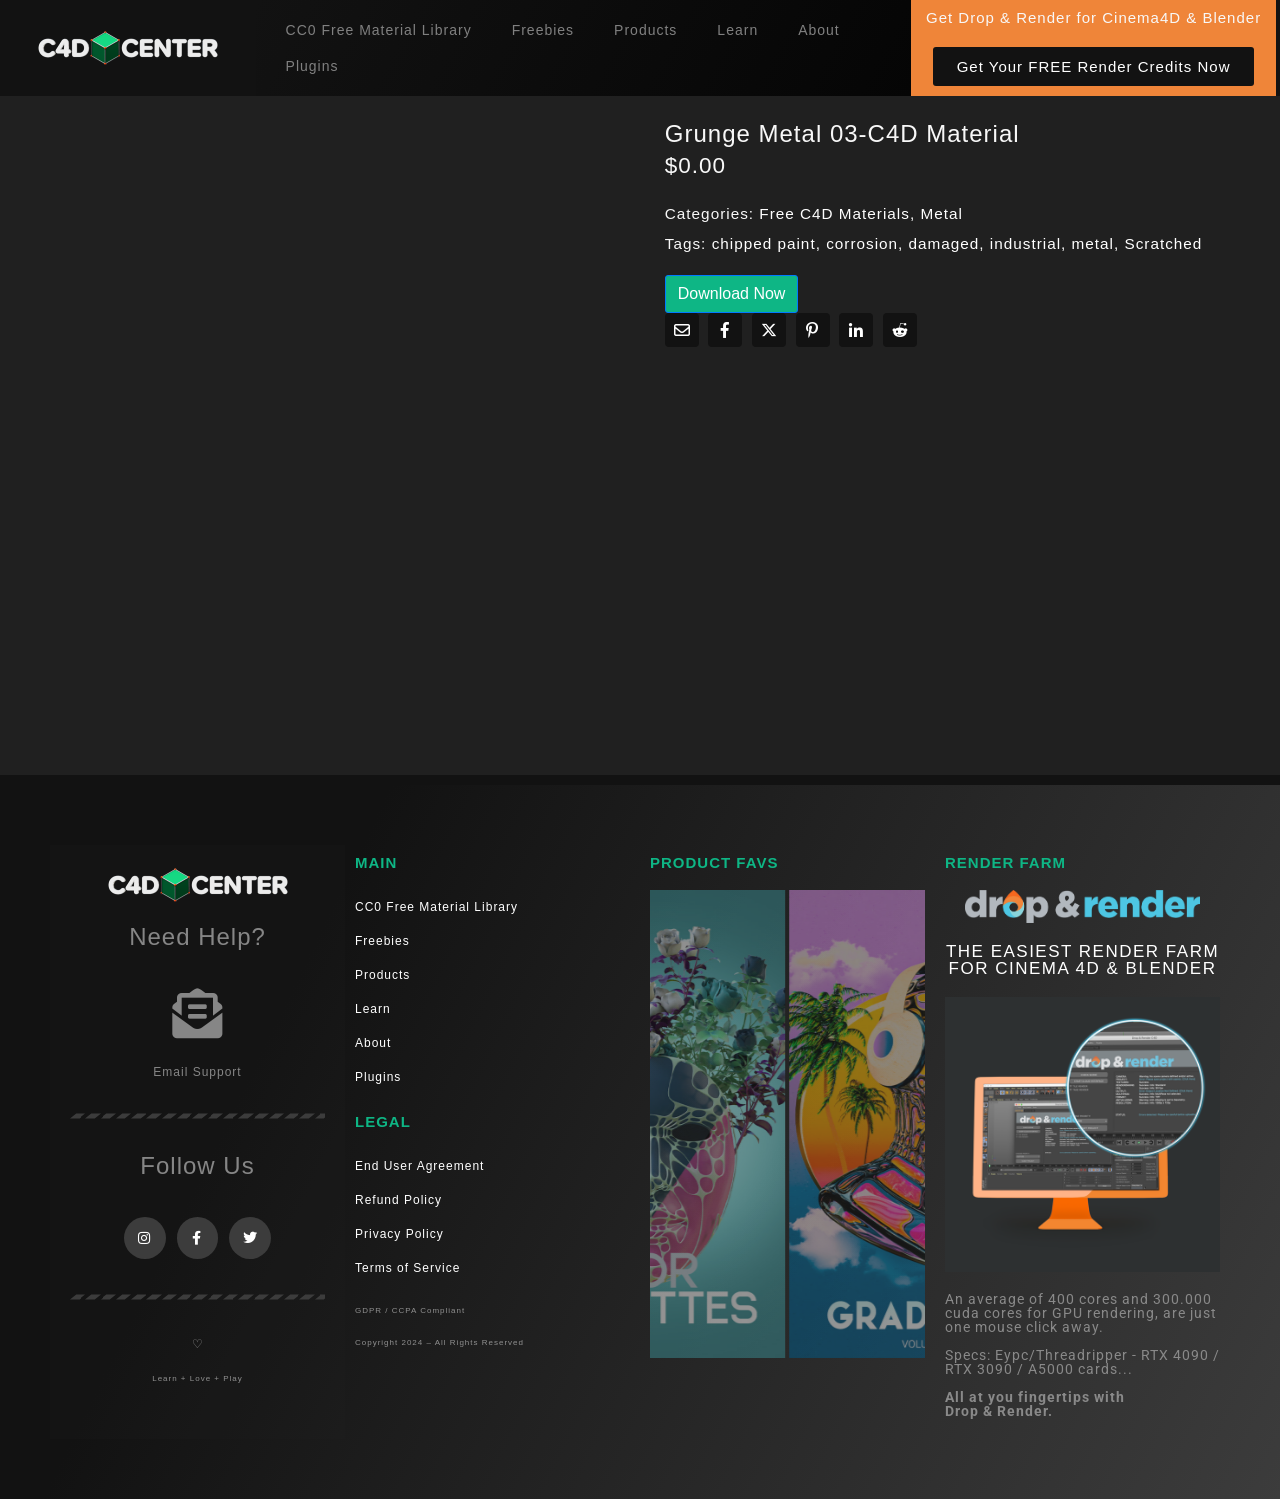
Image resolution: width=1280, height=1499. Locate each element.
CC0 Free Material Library (379, 30)
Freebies (543, 30)
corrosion (862, 243)
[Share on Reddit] (900, 330)
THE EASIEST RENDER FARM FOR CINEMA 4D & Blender (1082, 960)
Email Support (197, 1072)
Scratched (1163, 243)
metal (1093, 243)
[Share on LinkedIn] (856, 330)
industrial (1025, 243)
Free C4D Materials (834, 213)
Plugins (312, 66)
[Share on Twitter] (769, 330)
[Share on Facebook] (725, 330)
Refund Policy (398, 1200)
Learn (737, 30)
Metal (941, 213)
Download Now (732, 293)
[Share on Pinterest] (813, 330)
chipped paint (764, 243)
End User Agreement (419, 1166)
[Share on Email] (682, 330)
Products (645, 30)
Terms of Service (407, 1268)
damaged (944, 243)
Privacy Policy (399, 1234)
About (819, 30)
